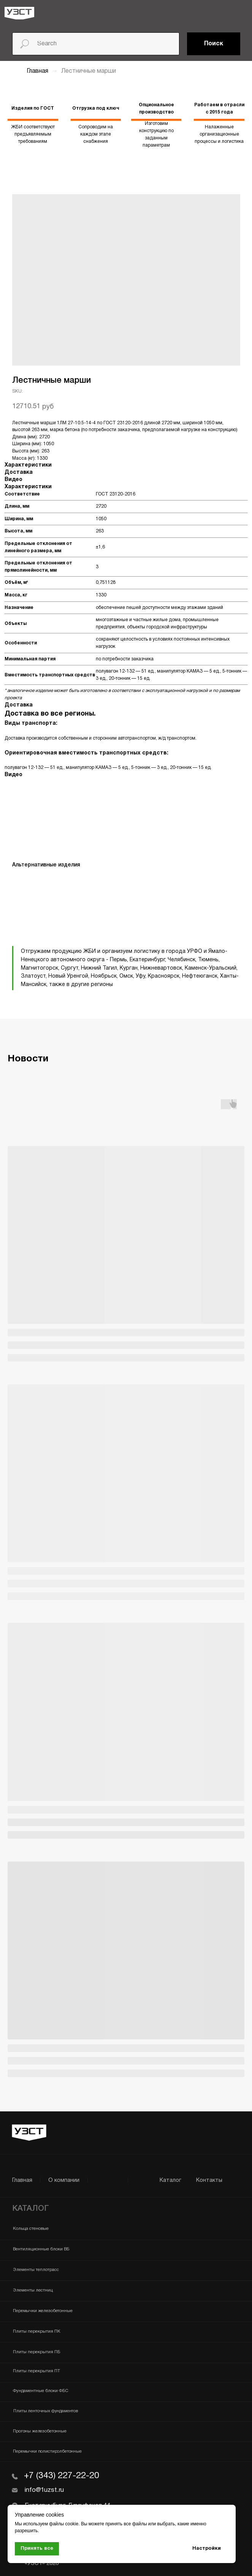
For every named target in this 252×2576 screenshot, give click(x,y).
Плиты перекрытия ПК (36, 2331)
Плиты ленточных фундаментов (45, 2411)
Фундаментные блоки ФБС (40, 2391)
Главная (37, 71)
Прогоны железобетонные (40, 2431)
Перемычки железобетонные (42, 2311)
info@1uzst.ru (44, 2490)
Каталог (170, 2180)
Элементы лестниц (33, 2290)
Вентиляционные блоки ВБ (41, 2249)
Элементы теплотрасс (36, 2270)
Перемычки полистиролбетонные (47, 2451)
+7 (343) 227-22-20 (61, 2476)
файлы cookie (63, 2523)
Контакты (209, 2180)
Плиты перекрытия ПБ (36, 2352)
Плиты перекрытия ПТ (36, 2371)
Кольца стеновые (31, 2229)
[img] (19, 13)
